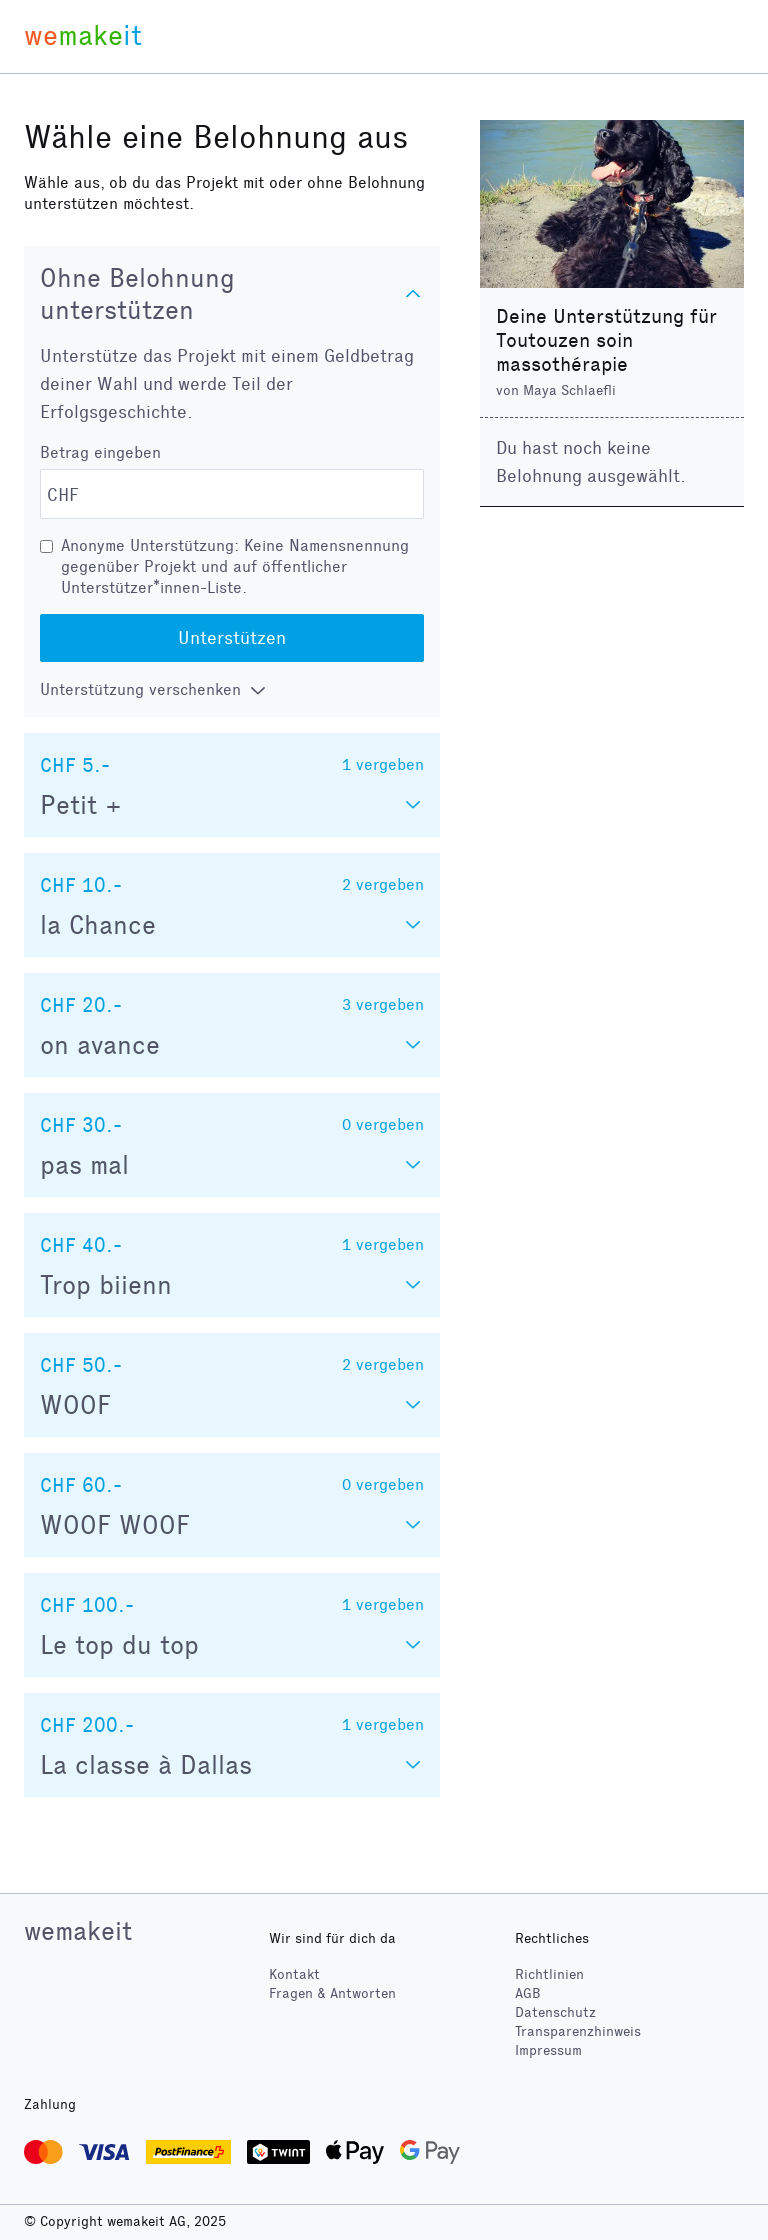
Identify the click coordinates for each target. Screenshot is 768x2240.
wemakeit (78, 1931)
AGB (528, 1993)
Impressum (548, 2050)
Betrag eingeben (100, 452)
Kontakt (294, 1974)
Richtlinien (549, 1974)
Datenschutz (555, 2012)
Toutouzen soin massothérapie (564, 352)
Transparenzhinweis (578, 2031)
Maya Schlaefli (569, 390)
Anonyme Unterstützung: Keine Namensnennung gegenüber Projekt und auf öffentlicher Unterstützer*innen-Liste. (235, 566)
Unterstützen (232, 638)
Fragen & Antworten (332, 1993)
